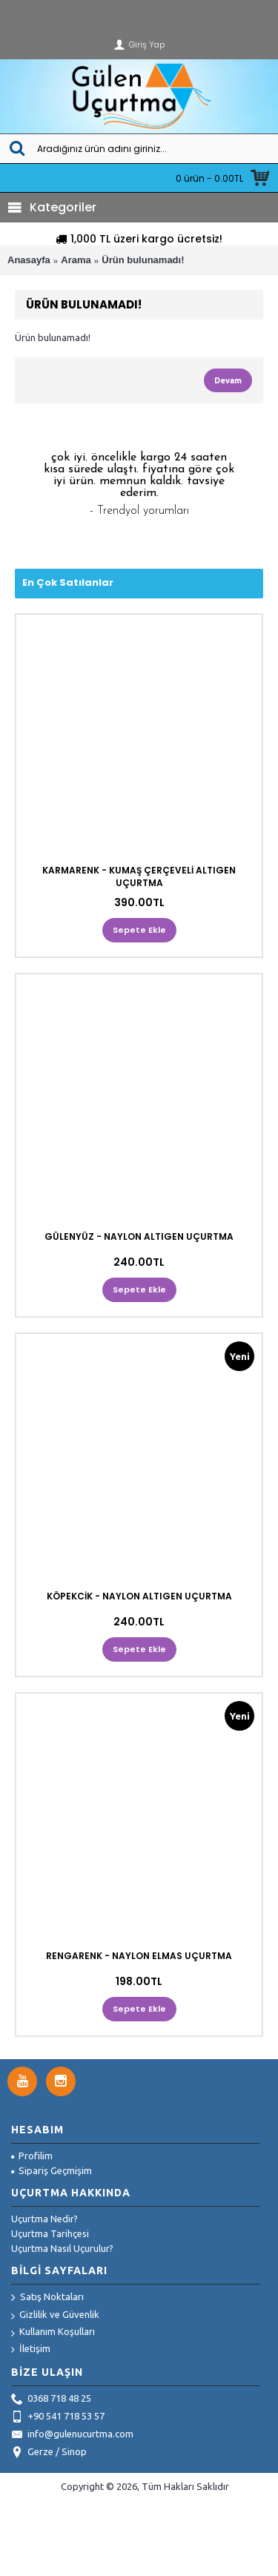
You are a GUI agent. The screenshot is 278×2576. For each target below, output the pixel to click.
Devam (228, 380)
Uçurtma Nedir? (44, 2218)
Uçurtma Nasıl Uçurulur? (62, 2248)
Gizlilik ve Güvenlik (55, 2315)
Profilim (32, 2155)
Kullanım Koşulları (53, 2332)
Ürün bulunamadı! (143, 259)
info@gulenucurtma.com (72, 2435)
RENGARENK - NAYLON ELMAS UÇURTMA (139, 1955)
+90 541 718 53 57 (58, 2417)
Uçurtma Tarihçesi (50, 2233)
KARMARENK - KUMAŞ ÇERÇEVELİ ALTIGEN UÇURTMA (139, 876)
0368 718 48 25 (51, 2399)
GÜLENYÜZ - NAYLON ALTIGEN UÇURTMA (139, 1236)
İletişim (30, 2349)
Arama (75, 259)
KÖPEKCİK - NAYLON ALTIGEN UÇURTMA (139, 1596)
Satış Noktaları (47, 2298)
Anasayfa (28, 259)
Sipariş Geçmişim (51, 2170)
